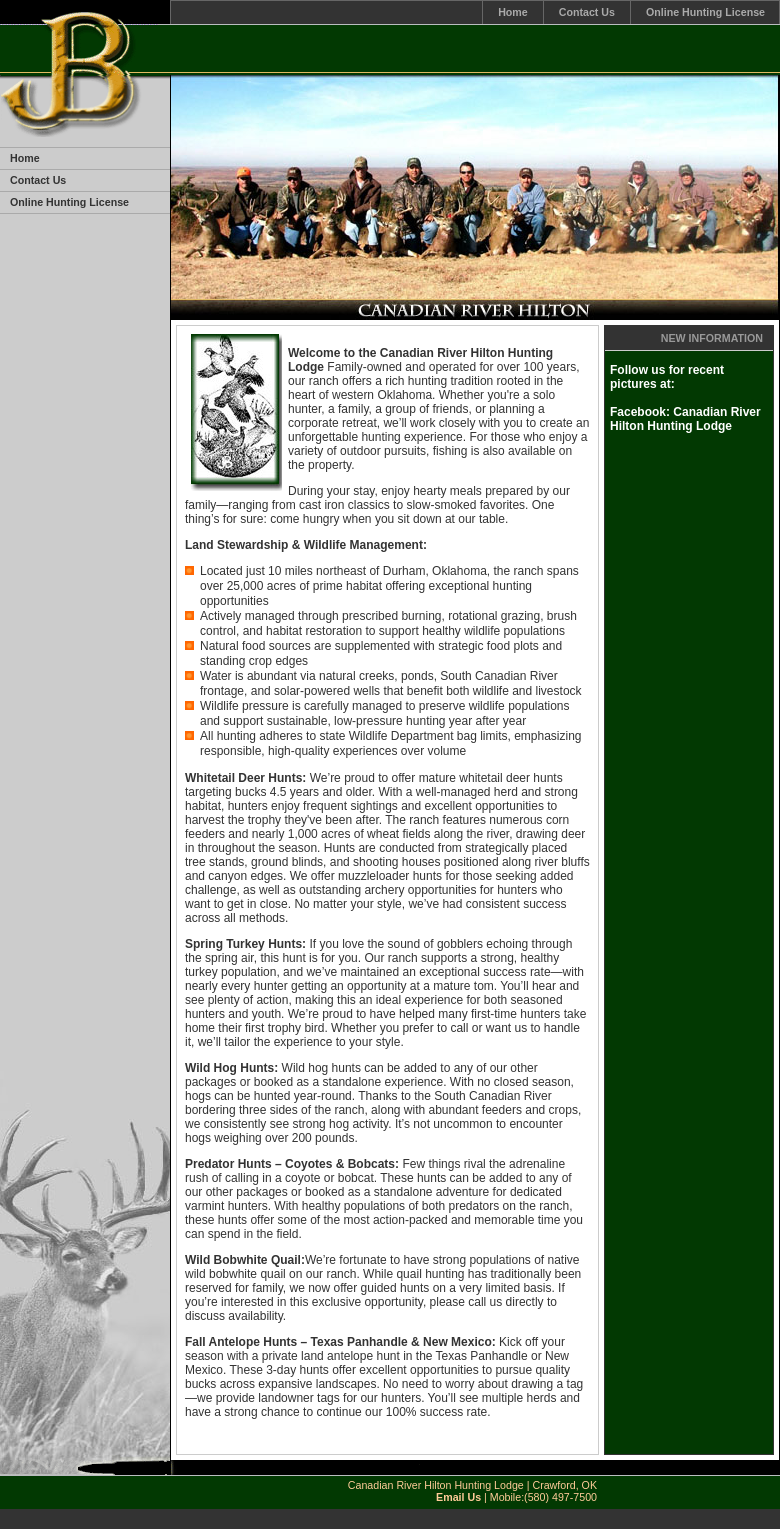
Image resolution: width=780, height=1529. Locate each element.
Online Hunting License (705, 12)
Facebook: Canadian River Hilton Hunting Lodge (685, 419)
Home (513, 12)
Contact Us (587, 12)
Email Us (458, 1497)
